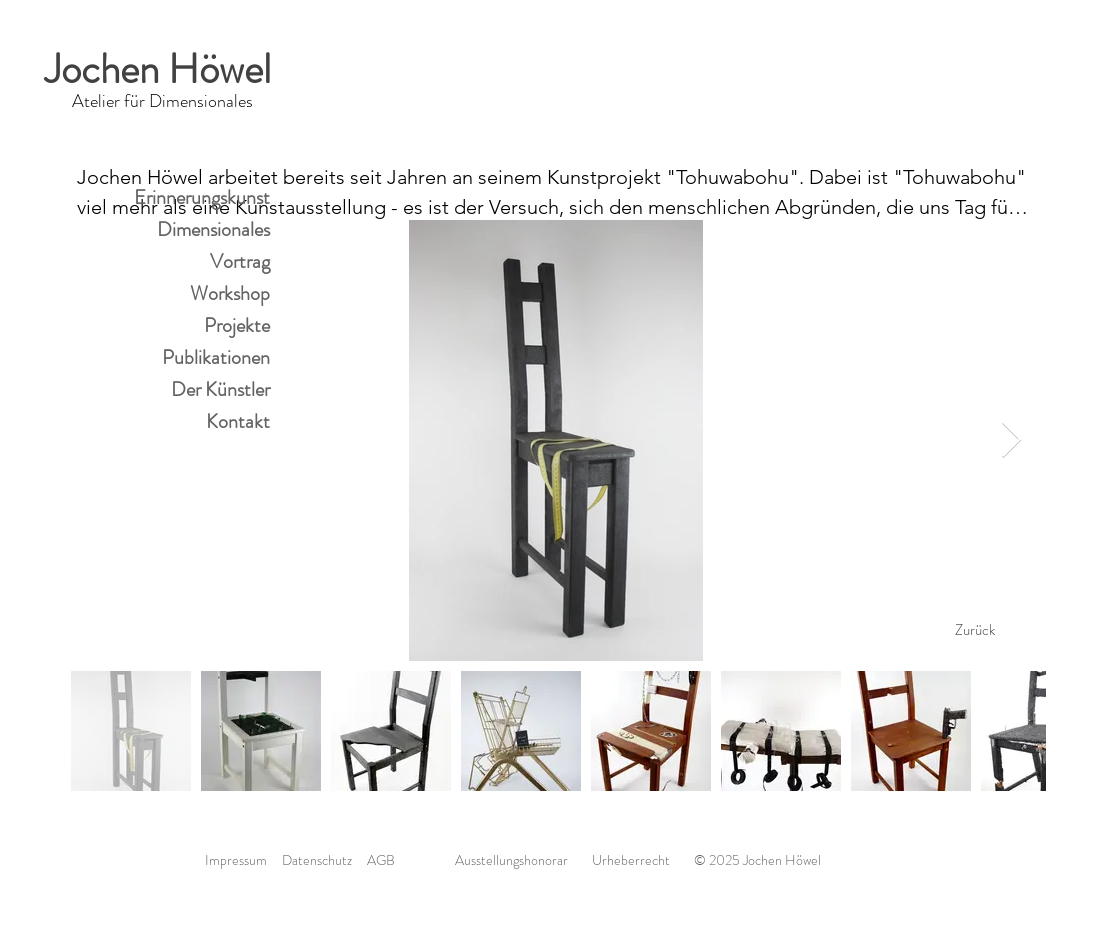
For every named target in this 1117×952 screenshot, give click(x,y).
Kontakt (238, 421)
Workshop (230, 293)
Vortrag (240, 261)
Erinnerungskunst (202, 197)
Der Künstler (220, 389)
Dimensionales (213, 229)
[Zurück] (975, 630)
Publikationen (216, 357)
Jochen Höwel (162, 69)
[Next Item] (1011, 440)
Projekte (237, 325)
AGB (381, 860)
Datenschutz (324, 860)
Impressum (236, 860)
